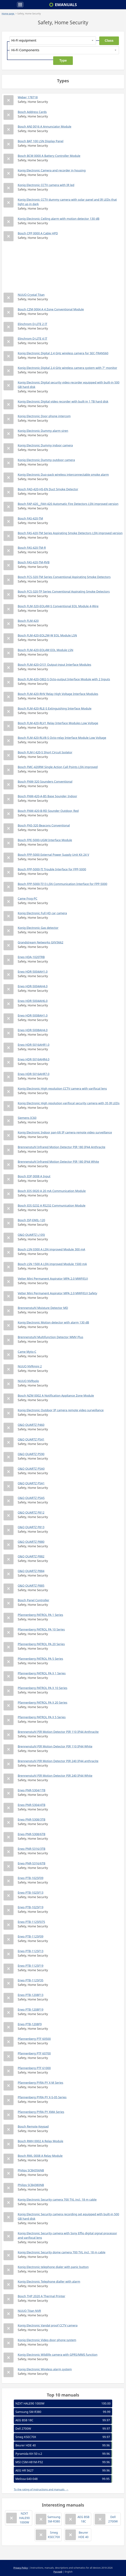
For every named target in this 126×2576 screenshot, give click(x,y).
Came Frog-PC (27, 898)
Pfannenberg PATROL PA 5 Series (40, 1659)
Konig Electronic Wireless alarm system (45, 2369)
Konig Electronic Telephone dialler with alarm (49, 2281)
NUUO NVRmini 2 (30, 1366)
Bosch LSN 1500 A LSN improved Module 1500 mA (52, 1264)
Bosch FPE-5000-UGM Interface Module (45, 840)
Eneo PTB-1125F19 (30, 1966)
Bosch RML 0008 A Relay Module (40, 2156)
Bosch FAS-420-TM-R (32, 548)
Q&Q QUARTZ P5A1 (31, 1483)
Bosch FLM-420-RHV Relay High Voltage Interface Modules (58, 694)
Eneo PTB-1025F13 (30, 1893)
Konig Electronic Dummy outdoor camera (46, 460)
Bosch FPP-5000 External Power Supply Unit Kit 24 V (53, 855)
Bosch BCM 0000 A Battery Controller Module (49, 156)
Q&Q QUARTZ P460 (31, 1425)
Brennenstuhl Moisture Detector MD (43, 1308)
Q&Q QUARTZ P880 (31, 1542)
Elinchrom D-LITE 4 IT (32, 338)
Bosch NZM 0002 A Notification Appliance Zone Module (56, 1395)
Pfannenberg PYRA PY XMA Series (41, 2112)
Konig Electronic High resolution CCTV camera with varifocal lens (62, 1088)
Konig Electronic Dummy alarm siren (43, 431)
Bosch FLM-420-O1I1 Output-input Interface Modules (54, 665)
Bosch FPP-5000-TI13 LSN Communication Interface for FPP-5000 (62, 884)
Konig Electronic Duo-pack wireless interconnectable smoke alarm (63, 475)
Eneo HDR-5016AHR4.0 (33, 1059)
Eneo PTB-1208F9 (30, 2024)
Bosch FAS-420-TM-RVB (34, 562)
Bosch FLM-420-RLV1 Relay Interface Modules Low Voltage (58, 723)
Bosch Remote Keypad (33, 2126)
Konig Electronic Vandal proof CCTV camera (47, 2325)
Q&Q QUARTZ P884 (31, 1571)
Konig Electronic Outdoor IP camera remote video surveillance (61, 1410)
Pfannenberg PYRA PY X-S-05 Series (42, 2097)
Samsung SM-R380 (28, 2412)
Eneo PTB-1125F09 (30, 1936)
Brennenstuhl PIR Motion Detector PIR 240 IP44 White (55, 1776)
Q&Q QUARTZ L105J (31, 1235)
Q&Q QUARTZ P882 (31, 1556)
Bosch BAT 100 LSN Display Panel (40, 141)
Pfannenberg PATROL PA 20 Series (41, 1644)
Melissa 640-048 (26, 2479)
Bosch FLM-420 (28, 621)
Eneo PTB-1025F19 (30, 1907)
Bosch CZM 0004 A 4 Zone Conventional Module (51, 309)
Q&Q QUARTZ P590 (31, 1454)
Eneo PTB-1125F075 (31, 1922)
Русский (57, 2571)
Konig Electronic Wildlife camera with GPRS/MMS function (57, 2355)
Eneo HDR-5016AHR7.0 (33, 1074)
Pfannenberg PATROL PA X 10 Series (42, 1688)
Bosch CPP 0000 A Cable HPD (38, 233)
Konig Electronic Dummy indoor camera (45, 445)
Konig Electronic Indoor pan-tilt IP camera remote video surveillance (65, 1132)
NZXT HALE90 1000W (29, 2403)
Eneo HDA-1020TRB (31, 957)
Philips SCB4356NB (31, 2170)
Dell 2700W (23, 2428)
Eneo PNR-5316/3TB (31, 1849)
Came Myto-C (27, 1352)
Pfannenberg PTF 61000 (34, 2068)
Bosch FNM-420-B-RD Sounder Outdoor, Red (48, 811)
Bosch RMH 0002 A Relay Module (40, 2141)
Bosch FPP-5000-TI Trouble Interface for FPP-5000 (52, 869)
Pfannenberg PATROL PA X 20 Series (42, 1702)
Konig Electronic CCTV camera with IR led (46, 185)
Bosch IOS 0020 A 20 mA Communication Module (52, 1191)
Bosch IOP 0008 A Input (34, 1176)
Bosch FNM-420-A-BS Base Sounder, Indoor (47, 796)
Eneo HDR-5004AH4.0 (33, 986)
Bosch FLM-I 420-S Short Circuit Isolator (45, 752)
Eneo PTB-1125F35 (30, 1980)
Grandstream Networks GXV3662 (40, 942)
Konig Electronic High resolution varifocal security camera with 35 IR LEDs (68, 1103)
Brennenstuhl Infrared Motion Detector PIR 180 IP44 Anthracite (61, 1147)
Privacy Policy (20, 2567)
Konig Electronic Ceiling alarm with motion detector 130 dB (58, 219)
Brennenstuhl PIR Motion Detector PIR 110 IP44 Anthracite (58, 1732)
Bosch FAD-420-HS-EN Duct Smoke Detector (48, 489)
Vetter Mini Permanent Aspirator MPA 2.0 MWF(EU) (53, 1279)
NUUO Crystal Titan (31, 295)
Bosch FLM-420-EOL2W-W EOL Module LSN (47, 635)
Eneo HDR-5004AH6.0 (33, 1001)
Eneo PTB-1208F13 (30, 1995)
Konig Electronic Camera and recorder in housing (52, 170)
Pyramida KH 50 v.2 (28, 2454)
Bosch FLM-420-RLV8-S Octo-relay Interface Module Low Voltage (62, 738)
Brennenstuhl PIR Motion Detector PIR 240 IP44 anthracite (58, 1761)
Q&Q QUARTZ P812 (31, 1512)
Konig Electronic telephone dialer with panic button (53, 2267)
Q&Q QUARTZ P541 (31, 1439)
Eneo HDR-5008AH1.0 (33, 1015)
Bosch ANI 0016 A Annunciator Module (44, 126)
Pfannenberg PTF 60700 (34, 2053)
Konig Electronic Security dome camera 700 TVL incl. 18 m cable (61, 2252)
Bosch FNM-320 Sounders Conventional (45, 781)
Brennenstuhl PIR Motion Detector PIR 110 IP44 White (55, 1746)
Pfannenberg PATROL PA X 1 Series (42, 1673)
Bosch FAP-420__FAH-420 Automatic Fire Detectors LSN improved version (68, 504)
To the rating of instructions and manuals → (41, 2489)
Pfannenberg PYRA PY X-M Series (40, 2083)
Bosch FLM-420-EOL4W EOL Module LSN (45, 650)
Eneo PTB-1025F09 (30, 1878)
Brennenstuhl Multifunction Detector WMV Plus (50, 1337)
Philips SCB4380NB (31, 2185)
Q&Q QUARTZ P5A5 (31, 1498)
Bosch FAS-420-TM (30, 518)
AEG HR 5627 (24, 2470)
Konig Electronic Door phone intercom (44, 416)
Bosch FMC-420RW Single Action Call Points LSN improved (58, 767)
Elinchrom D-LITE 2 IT (32, 324)
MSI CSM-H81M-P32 (29, 2462)
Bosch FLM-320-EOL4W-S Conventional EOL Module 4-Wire (58, 606)
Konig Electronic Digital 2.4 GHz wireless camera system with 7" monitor (67, 368)
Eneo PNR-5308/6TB (31, 1834)
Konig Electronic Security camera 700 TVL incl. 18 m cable (57, 2200)
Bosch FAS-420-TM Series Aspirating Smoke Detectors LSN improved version (70, 533)
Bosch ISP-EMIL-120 (31, 1220)
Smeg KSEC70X (25, 2437)
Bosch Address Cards (32, 112)
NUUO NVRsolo (28, 1381)
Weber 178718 (28, 97)
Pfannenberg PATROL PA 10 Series (41, 1629)
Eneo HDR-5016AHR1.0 (33, 1045)
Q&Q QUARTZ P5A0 (31, 1469)
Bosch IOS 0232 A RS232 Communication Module (51, 1205)
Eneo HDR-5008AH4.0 (33, 1030)
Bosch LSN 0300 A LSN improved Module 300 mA (51, 1249)
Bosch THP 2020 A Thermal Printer (41, 2296)
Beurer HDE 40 (25, 2445)
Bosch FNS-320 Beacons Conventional (44, 825)
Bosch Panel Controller (33, 1600)
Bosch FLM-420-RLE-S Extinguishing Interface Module (54, 708)
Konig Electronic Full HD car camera (42, 913)
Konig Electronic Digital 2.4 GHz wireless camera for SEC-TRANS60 (63, 353)
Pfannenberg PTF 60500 (34, 2039)
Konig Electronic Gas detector (38, 928)
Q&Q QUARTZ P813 (31, 1527)
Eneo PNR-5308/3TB (31, 1819)
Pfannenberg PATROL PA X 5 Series (42, 1717)
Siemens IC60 (27, 1118)
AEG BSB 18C (24, 2420)
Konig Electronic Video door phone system (47, 2340)
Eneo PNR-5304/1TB (31, 1790)
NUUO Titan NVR (29, 2311)
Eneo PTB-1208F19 (30, 2009)
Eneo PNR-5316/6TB (31, 1863)
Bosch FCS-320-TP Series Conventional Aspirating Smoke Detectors (64, 591)
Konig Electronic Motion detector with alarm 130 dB (53, 1322)
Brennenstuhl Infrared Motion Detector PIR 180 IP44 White (58, 1162)
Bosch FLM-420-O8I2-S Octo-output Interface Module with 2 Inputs (64, 679)
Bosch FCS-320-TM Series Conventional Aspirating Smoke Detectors (64, 577)
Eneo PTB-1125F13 (30, 1951)
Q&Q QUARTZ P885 (31, 1586)
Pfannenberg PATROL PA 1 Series (40, 1615)
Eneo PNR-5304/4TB (31, 1805)
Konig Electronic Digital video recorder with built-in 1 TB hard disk (63, 401)
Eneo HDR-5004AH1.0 (33, 972)
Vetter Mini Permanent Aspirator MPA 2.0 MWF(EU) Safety (57, 1293)
